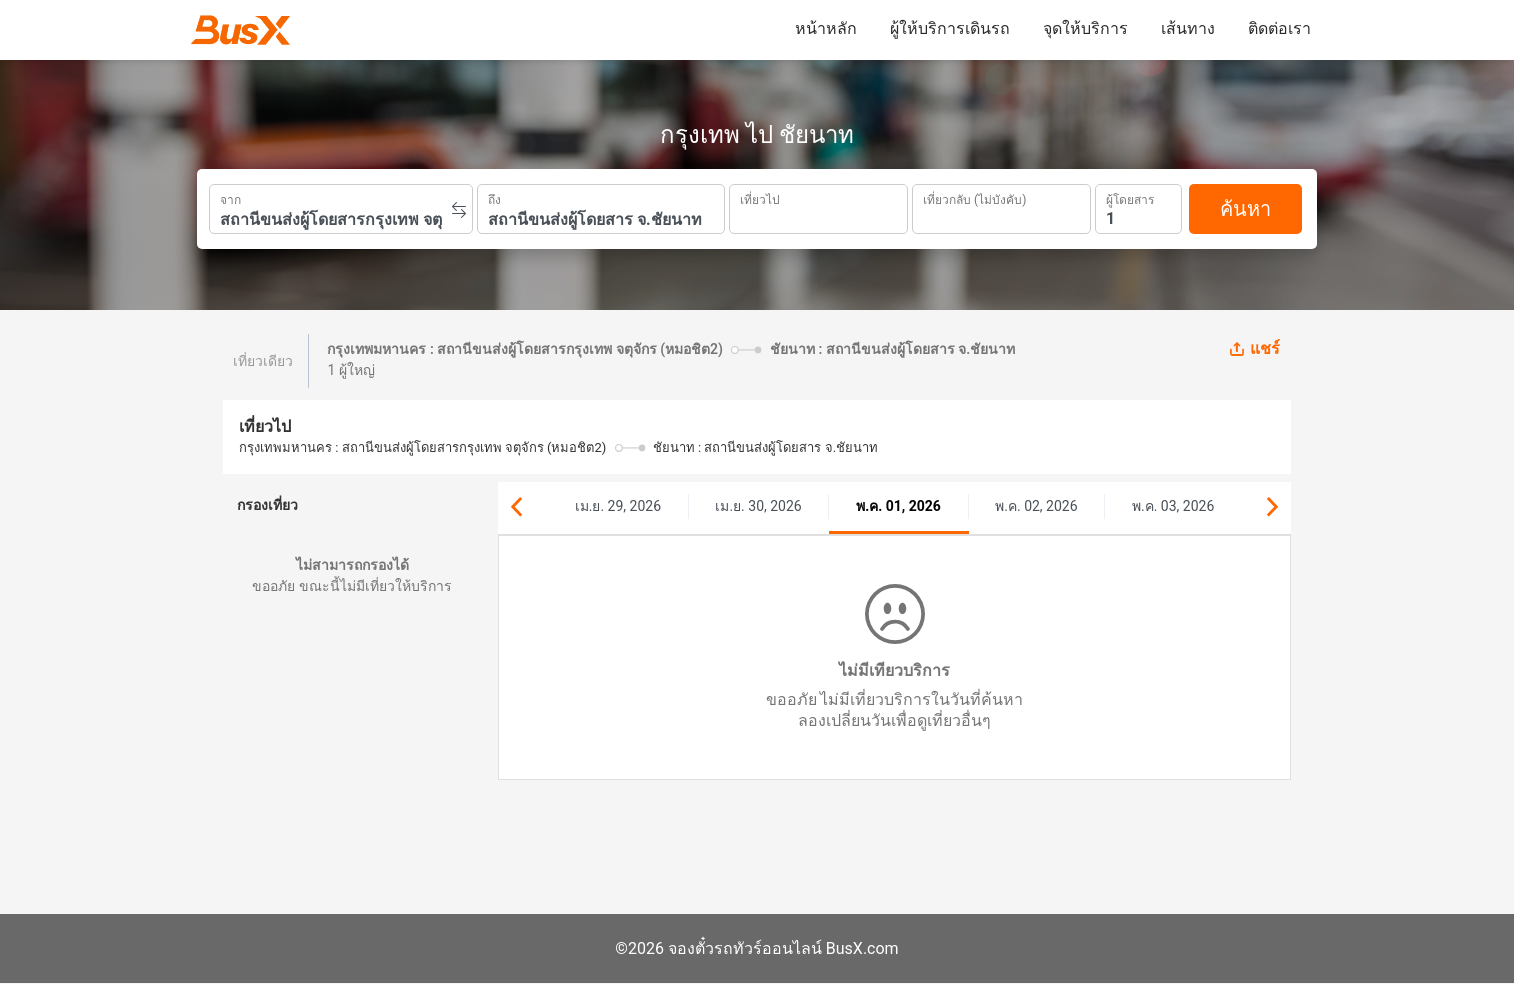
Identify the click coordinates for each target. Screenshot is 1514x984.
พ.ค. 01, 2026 (898, 506)
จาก (230, 198)
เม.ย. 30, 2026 (758, 506)
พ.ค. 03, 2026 (1173, 506)
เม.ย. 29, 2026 (618, 506)
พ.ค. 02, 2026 (1036, 506)
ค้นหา (1245, 209)
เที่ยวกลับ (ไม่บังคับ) (974, 197)
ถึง (494, 198)
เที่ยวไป (760, 198)
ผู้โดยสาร (1130, 197)
